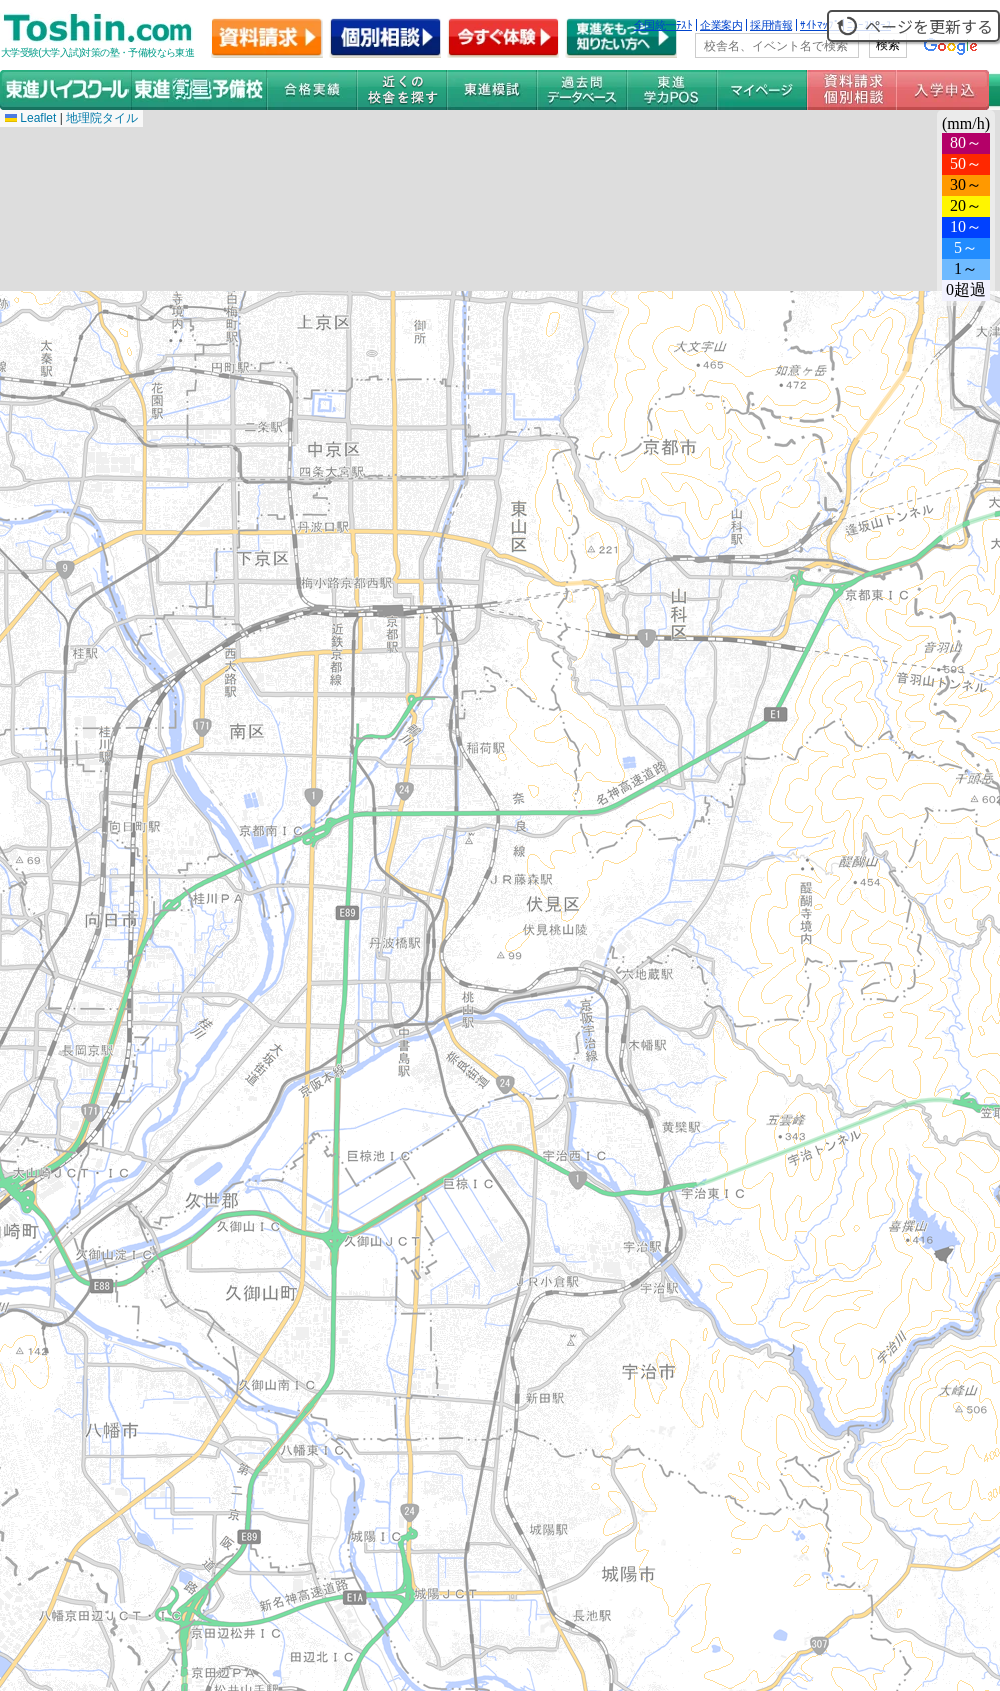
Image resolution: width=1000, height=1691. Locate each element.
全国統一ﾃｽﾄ (663, 25)
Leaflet (30, 118)
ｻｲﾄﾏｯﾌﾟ (819, 25)
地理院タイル (102, 118)
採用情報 (771, 25)
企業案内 (721, 25)
